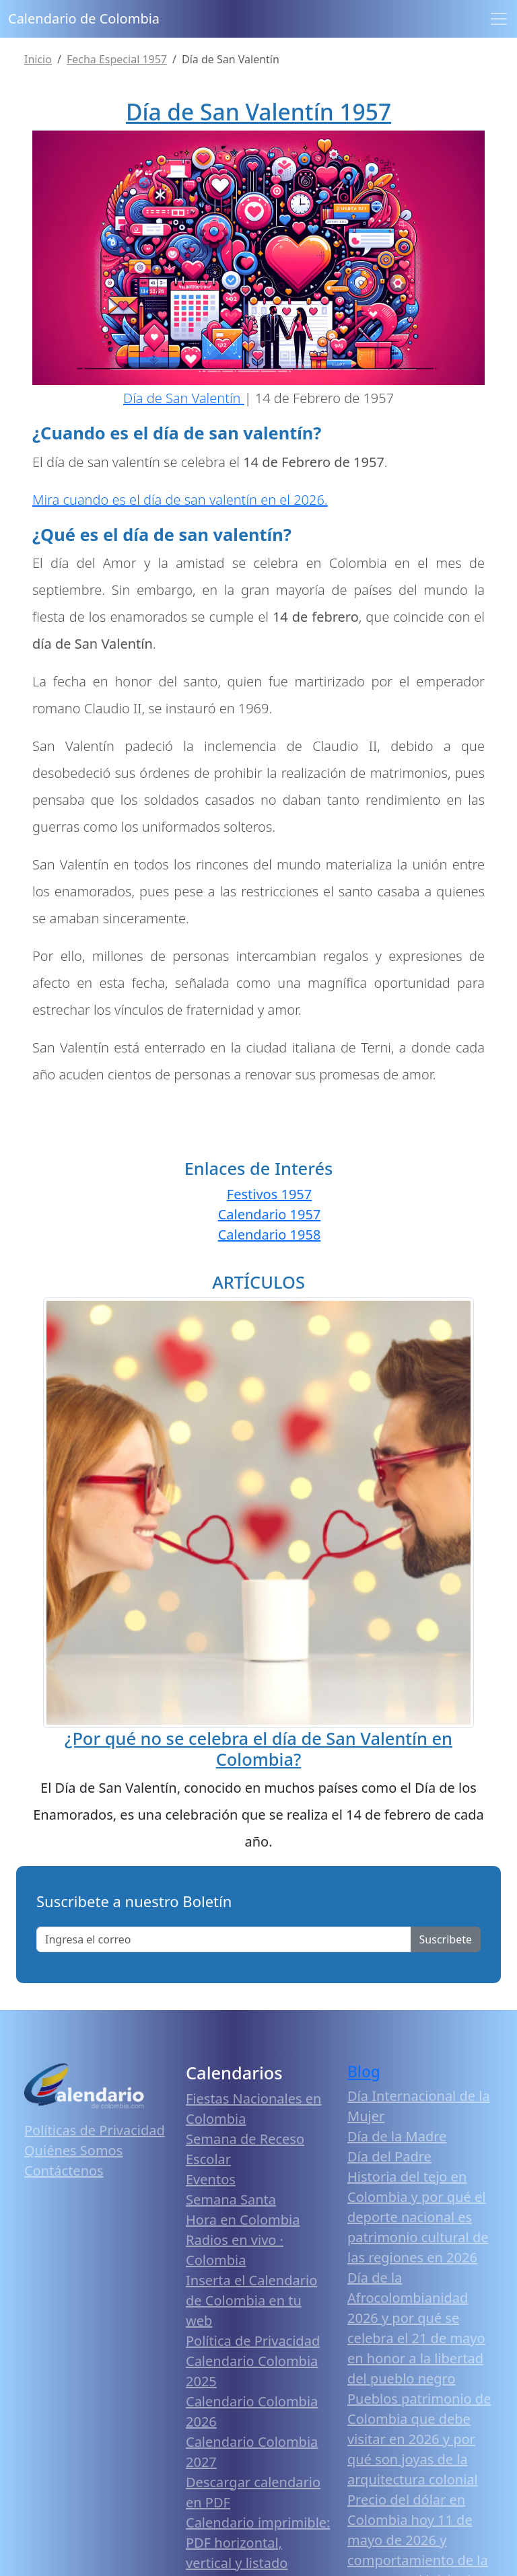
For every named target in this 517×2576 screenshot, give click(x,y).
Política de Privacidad (253, 2341)
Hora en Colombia (243, 2220)
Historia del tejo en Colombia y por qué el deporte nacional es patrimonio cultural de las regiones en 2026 (418, 2217)
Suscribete (445, 1939)
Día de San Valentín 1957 (258, 111)
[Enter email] (223, 1939)
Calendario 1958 (269, 1234)
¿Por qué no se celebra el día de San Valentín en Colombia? (258, 1748)
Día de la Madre (396, 2136)
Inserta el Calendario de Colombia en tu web (251, 2300)
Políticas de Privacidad (94, 2130)
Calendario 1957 (269, 1214)
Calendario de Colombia (84, 18)
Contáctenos (64, 2170)
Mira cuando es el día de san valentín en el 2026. (180, 500)
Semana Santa (231, 2199)
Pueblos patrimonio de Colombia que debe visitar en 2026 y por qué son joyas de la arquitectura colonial (419, 2439)
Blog (363, 2071)
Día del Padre (389, 2156)
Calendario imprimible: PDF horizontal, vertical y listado (258, 2542)
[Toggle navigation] (499, 19)
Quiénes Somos (73, 2150)
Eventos (211, 2179)
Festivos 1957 (269, 1194)
